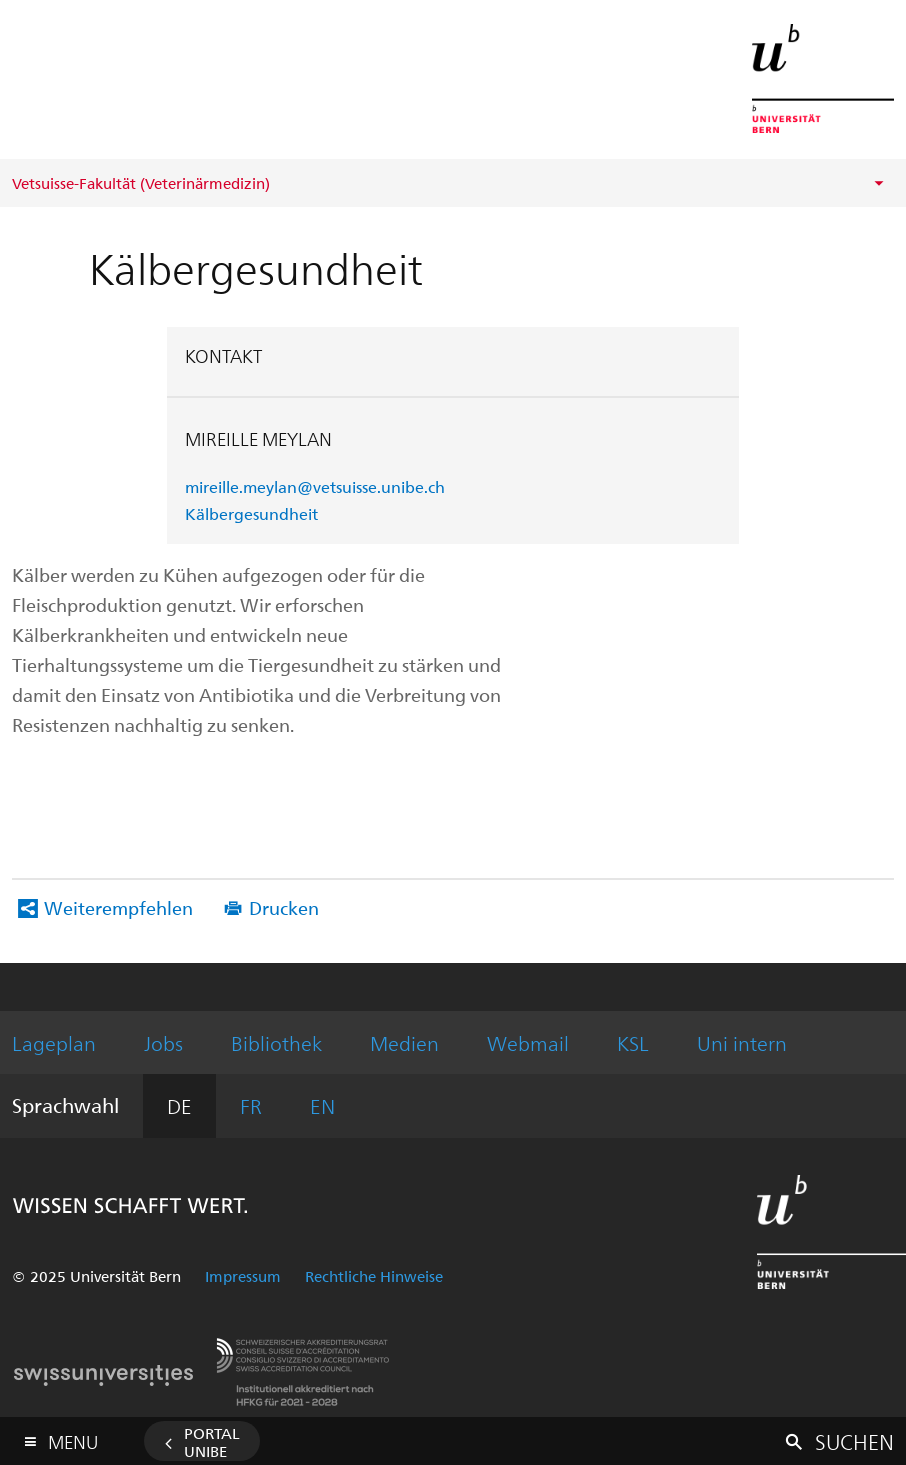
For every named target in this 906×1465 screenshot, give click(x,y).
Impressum (243, 1276)
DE (179, 1105)
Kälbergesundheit (251, 513)
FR (251, 1105)
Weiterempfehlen (118, 907)
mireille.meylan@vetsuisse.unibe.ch (315, 486)
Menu (73, 1437)
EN (322, 1105)
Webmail (528, 1042)
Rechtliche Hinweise (374, 1276)
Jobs (163, 1042)
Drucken (284, 907)
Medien (404, 1042)
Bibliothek (276, 1042)
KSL (633, 1042)
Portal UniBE (212, 1442)
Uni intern (742, 1042)
